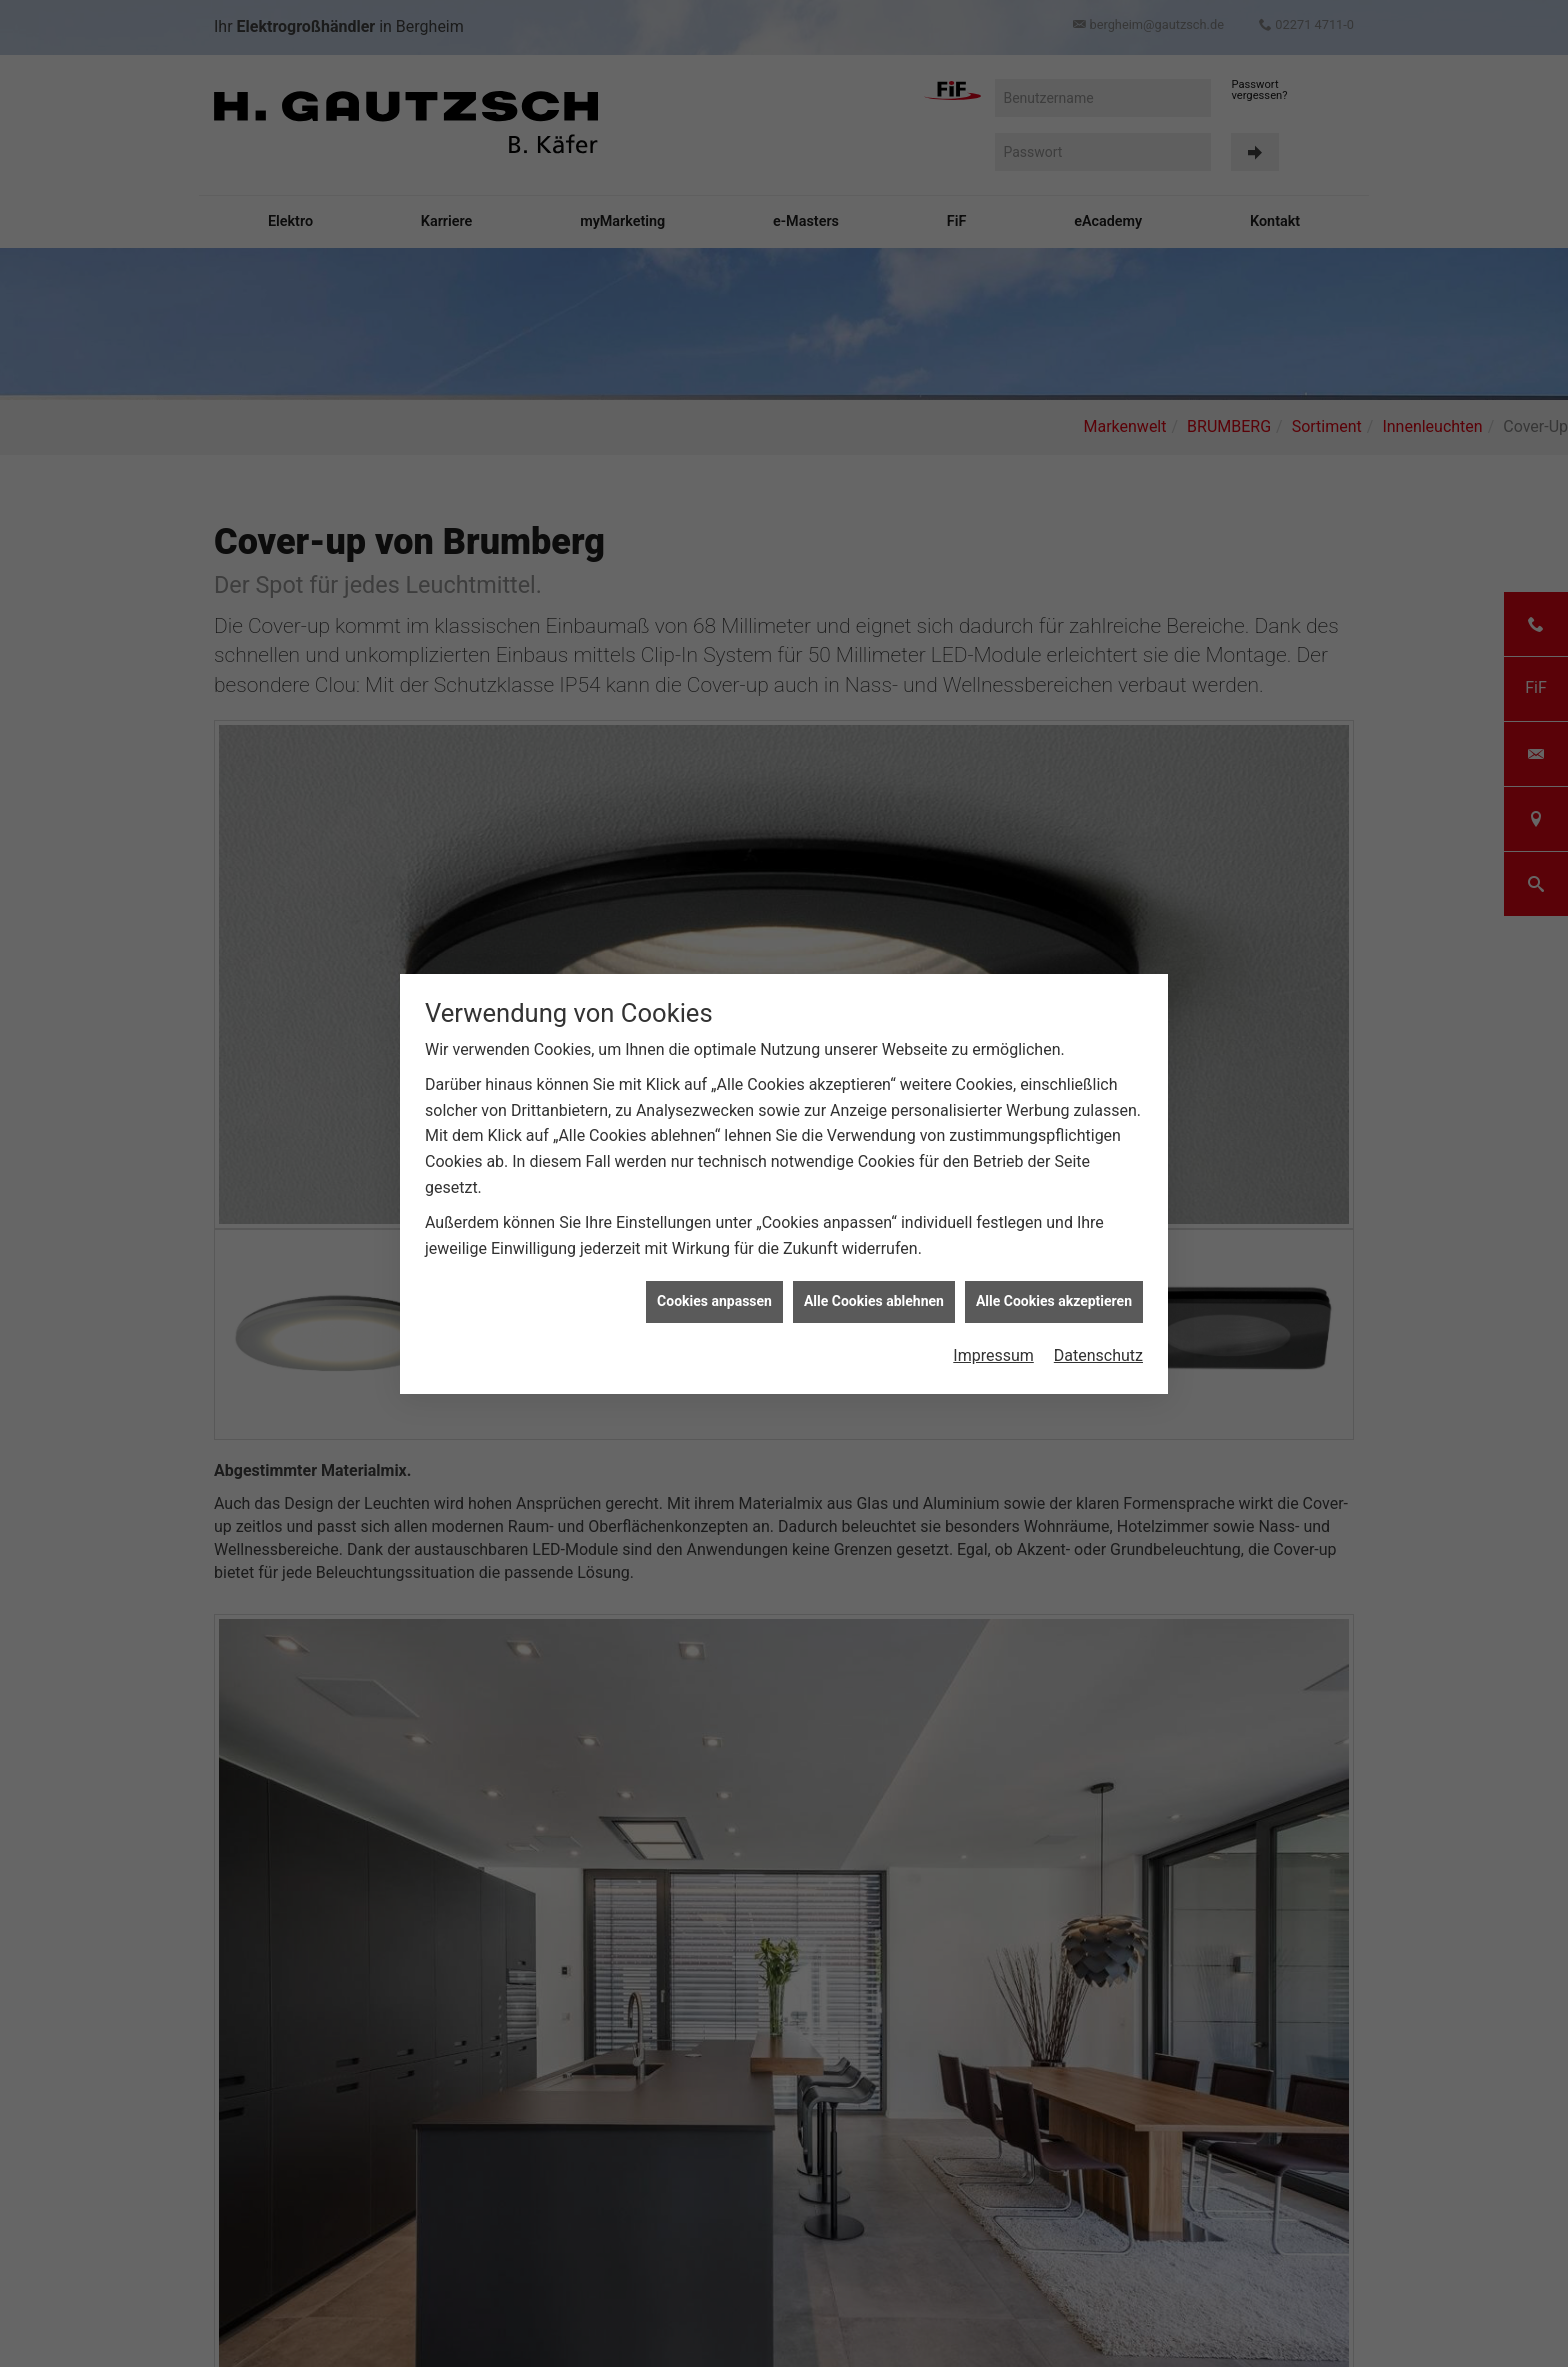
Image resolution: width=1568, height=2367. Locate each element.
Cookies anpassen (714, 1294)
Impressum (993, 1348)
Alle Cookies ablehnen (874, 1294)
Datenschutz (1098, 1348)
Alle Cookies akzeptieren (1054, 1294)
